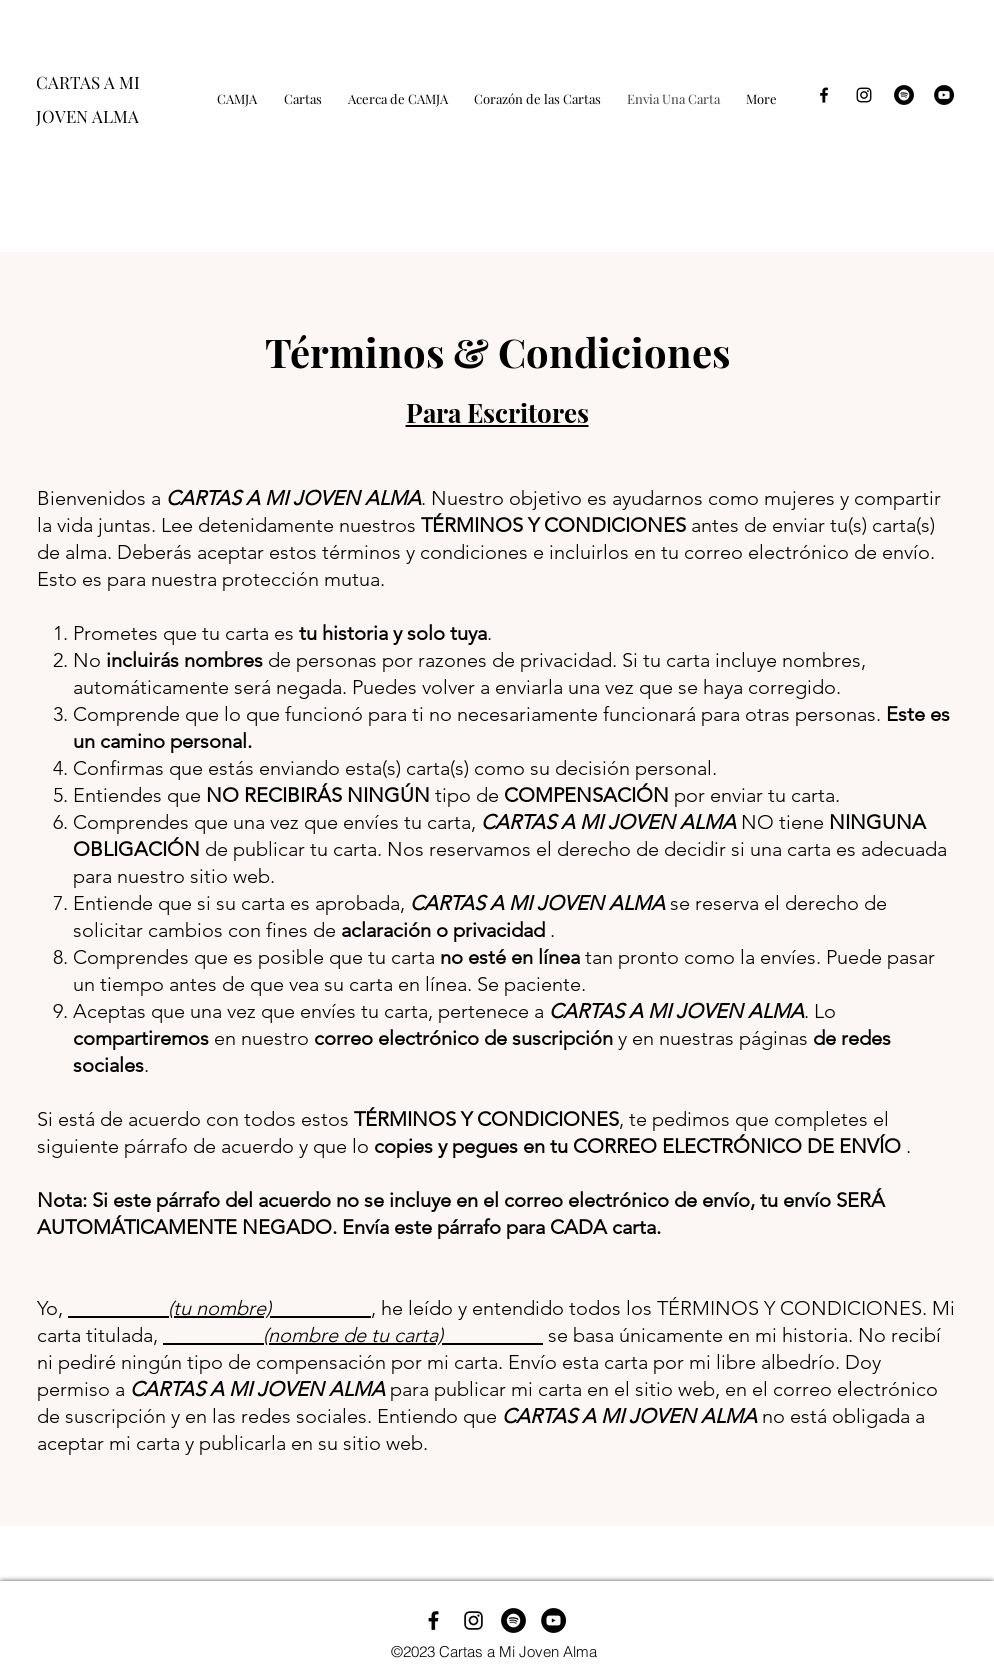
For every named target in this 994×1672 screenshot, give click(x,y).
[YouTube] (944, 95)
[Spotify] (513, 1620)
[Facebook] (433, 1620)
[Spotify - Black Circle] (904, 95)
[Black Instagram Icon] (864, 95)
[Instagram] (473, 1620)
